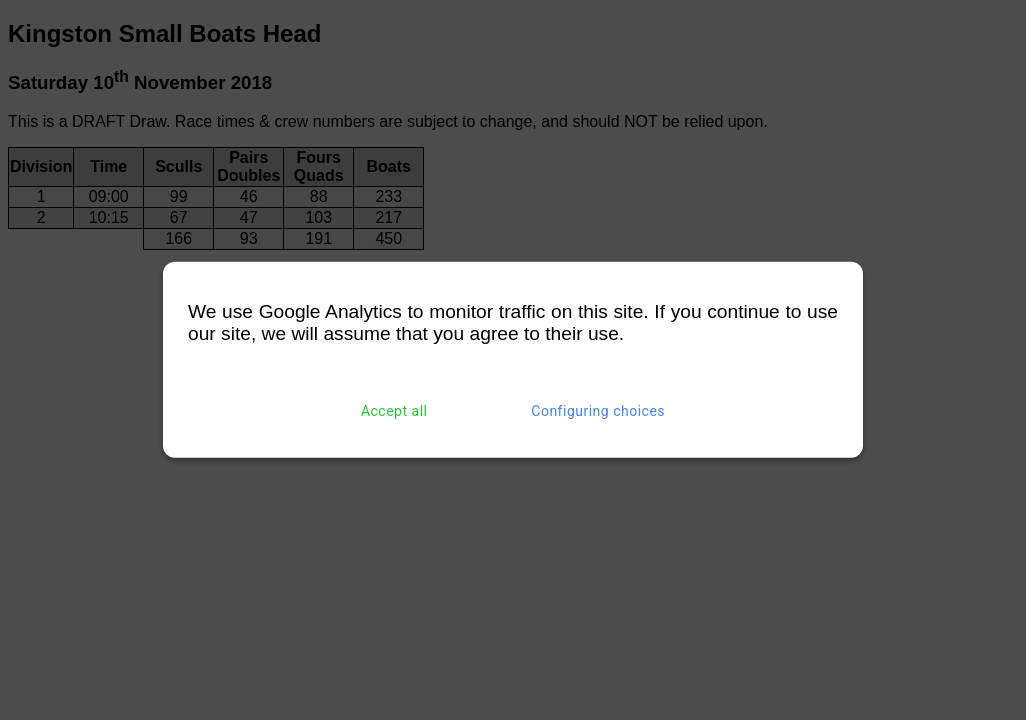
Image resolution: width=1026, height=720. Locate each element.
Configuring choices (598, 411)
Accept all (394, 411)
